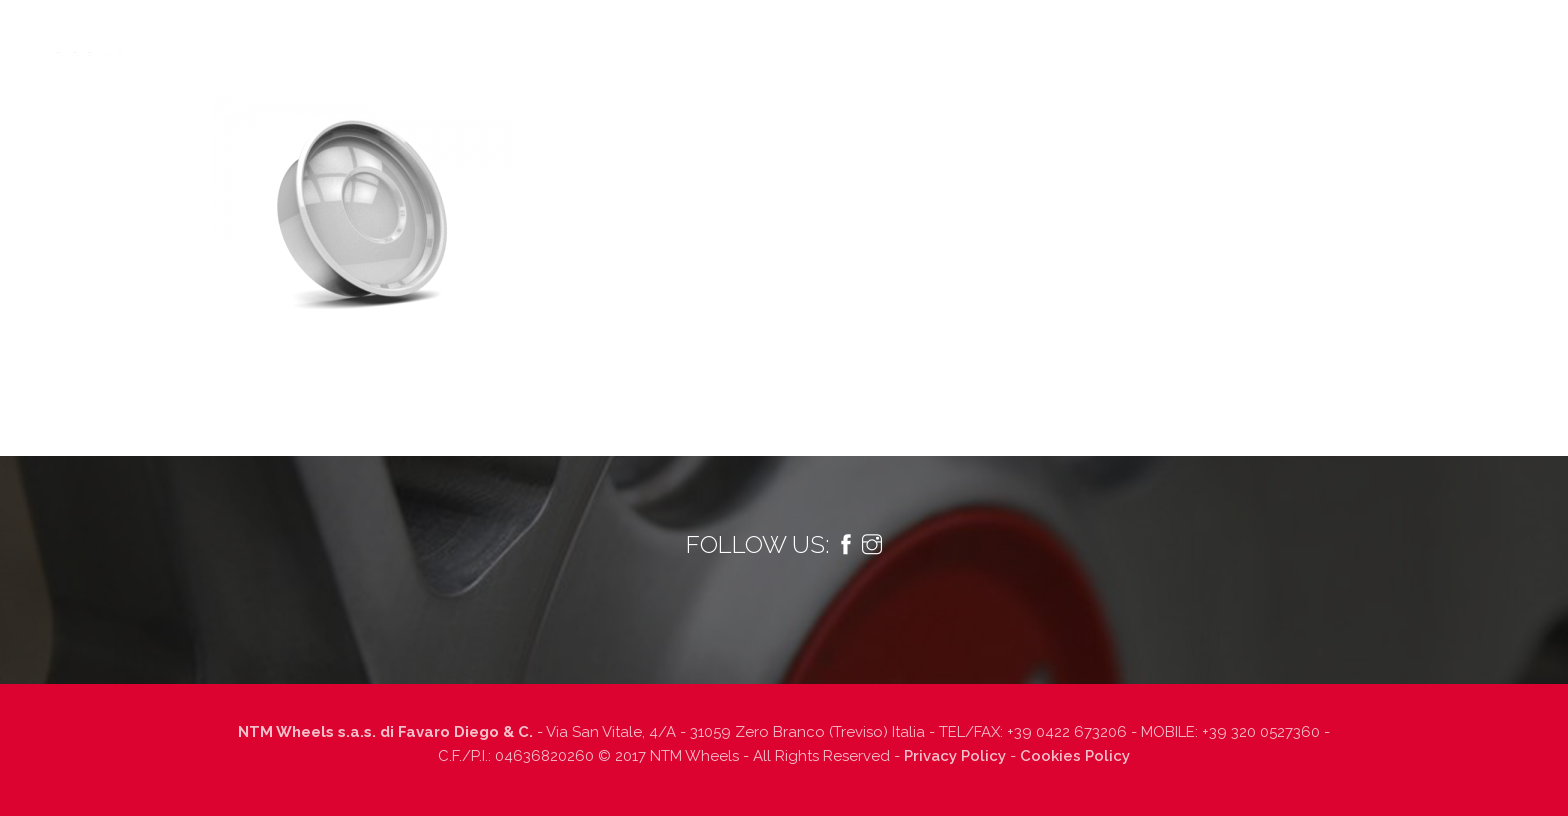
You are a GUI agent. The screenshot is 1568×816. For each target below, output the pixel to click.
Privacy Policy (955, 756)
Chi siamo (529, 36)
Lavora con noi (1260, 36)
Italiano (1497, 36)
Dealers (1145, 36)
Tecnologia (637, 36)
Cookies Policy (1075, 756)
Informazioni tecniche (910, 36)
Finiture (1054, 36)
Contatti (1378, 36)
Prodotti (745, 36)
